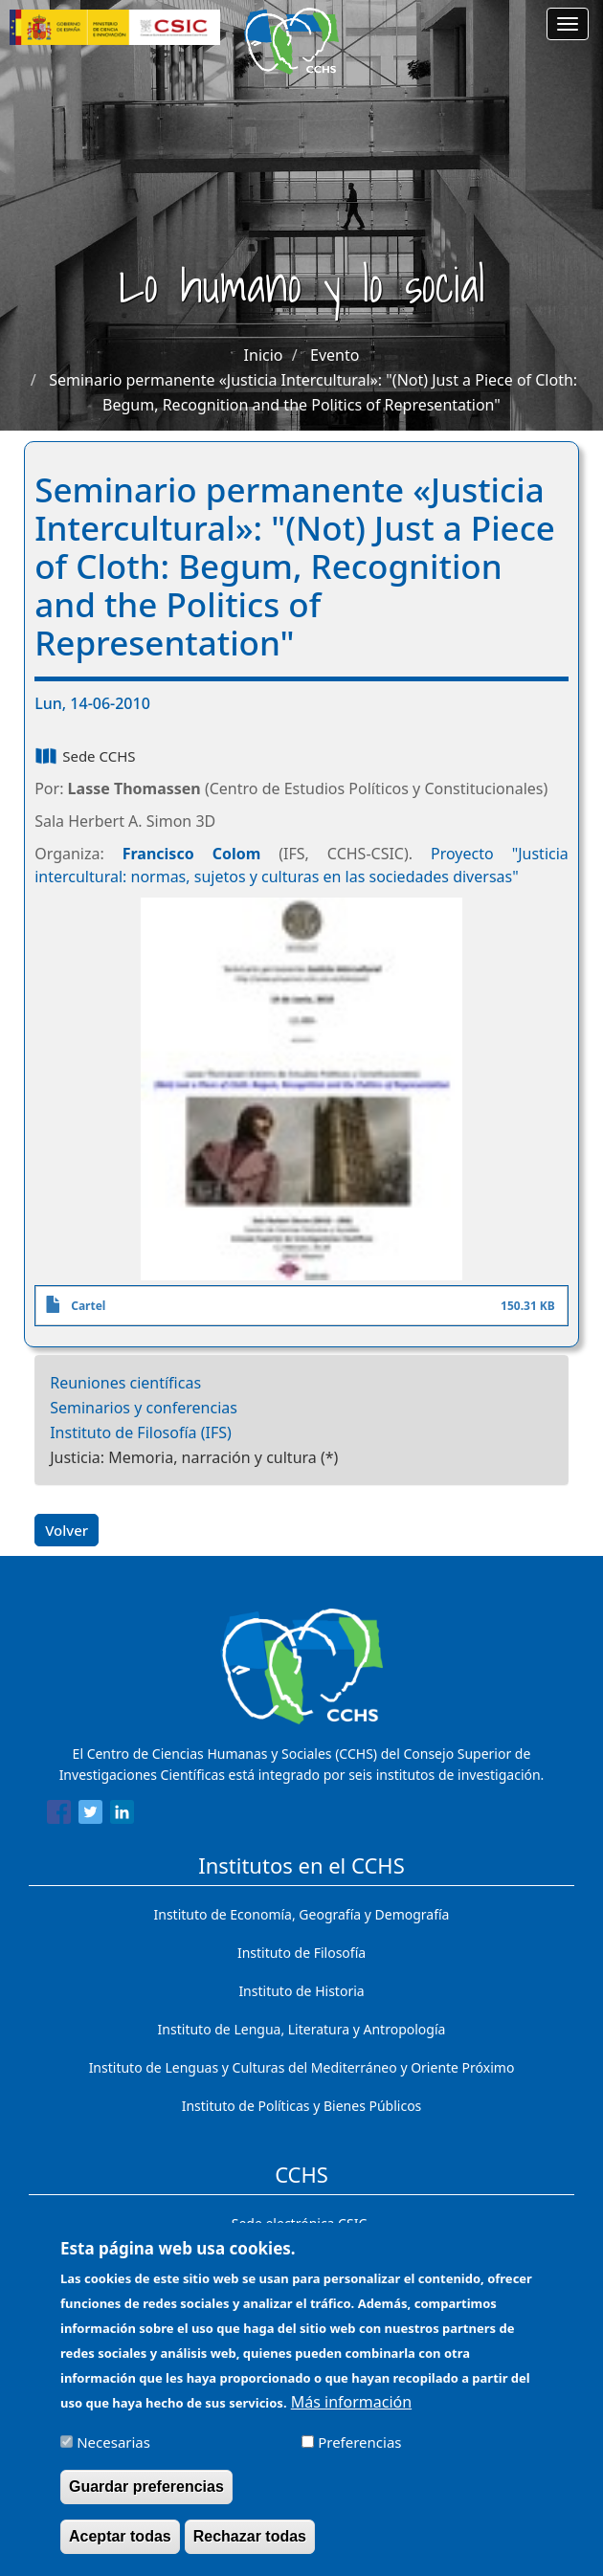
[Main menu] (568, 24)
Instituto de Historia (301, 1991)
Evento (334, 355)
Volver (66, 1530)
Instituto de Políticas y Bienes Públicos (302, 2106)
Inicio (263, 355)
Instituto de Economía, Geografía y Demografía (302, 1914)
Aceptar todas (120, 2549)
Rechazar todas (249, 2549)
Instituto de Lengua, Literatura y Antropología (302, 2029)
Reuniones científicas (125, 1382)
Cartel (88, 1306)
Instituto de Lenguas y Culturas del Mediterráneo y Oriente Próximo (302, 2067)
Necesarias (113, 2454)
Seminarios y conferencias (143, 1407)
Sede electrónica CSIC (299, 2223)
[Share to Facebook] (59, 1815)
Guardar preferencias (146, 2499)
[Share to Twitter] (90, 1815)
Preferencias (359, 2454)
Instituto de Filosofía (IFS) (141, 1432)
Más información (351, 2414)
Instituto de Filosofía (301, 1952)
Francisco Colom (192, 853)
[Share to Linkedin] (122, 1815)
